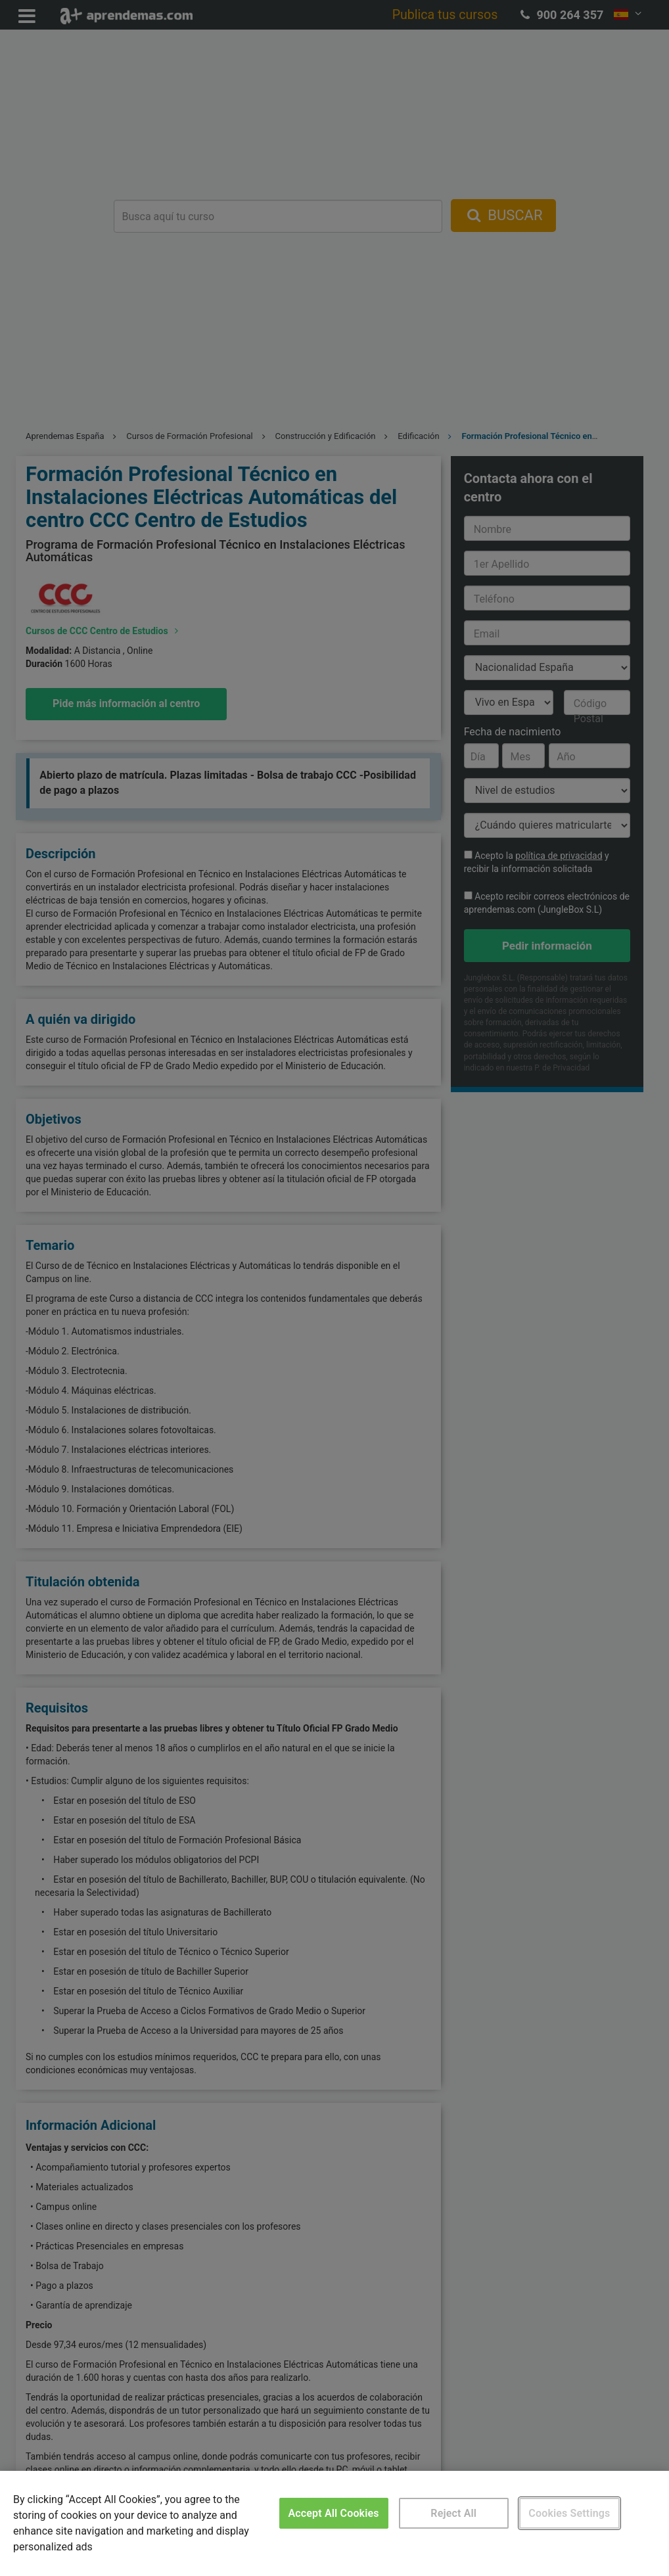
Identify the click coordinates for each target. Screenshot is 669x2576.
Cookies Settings (569, 2513)
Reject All (453, 2513)
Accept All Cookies (333, 2513)
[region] (334, 2523)
